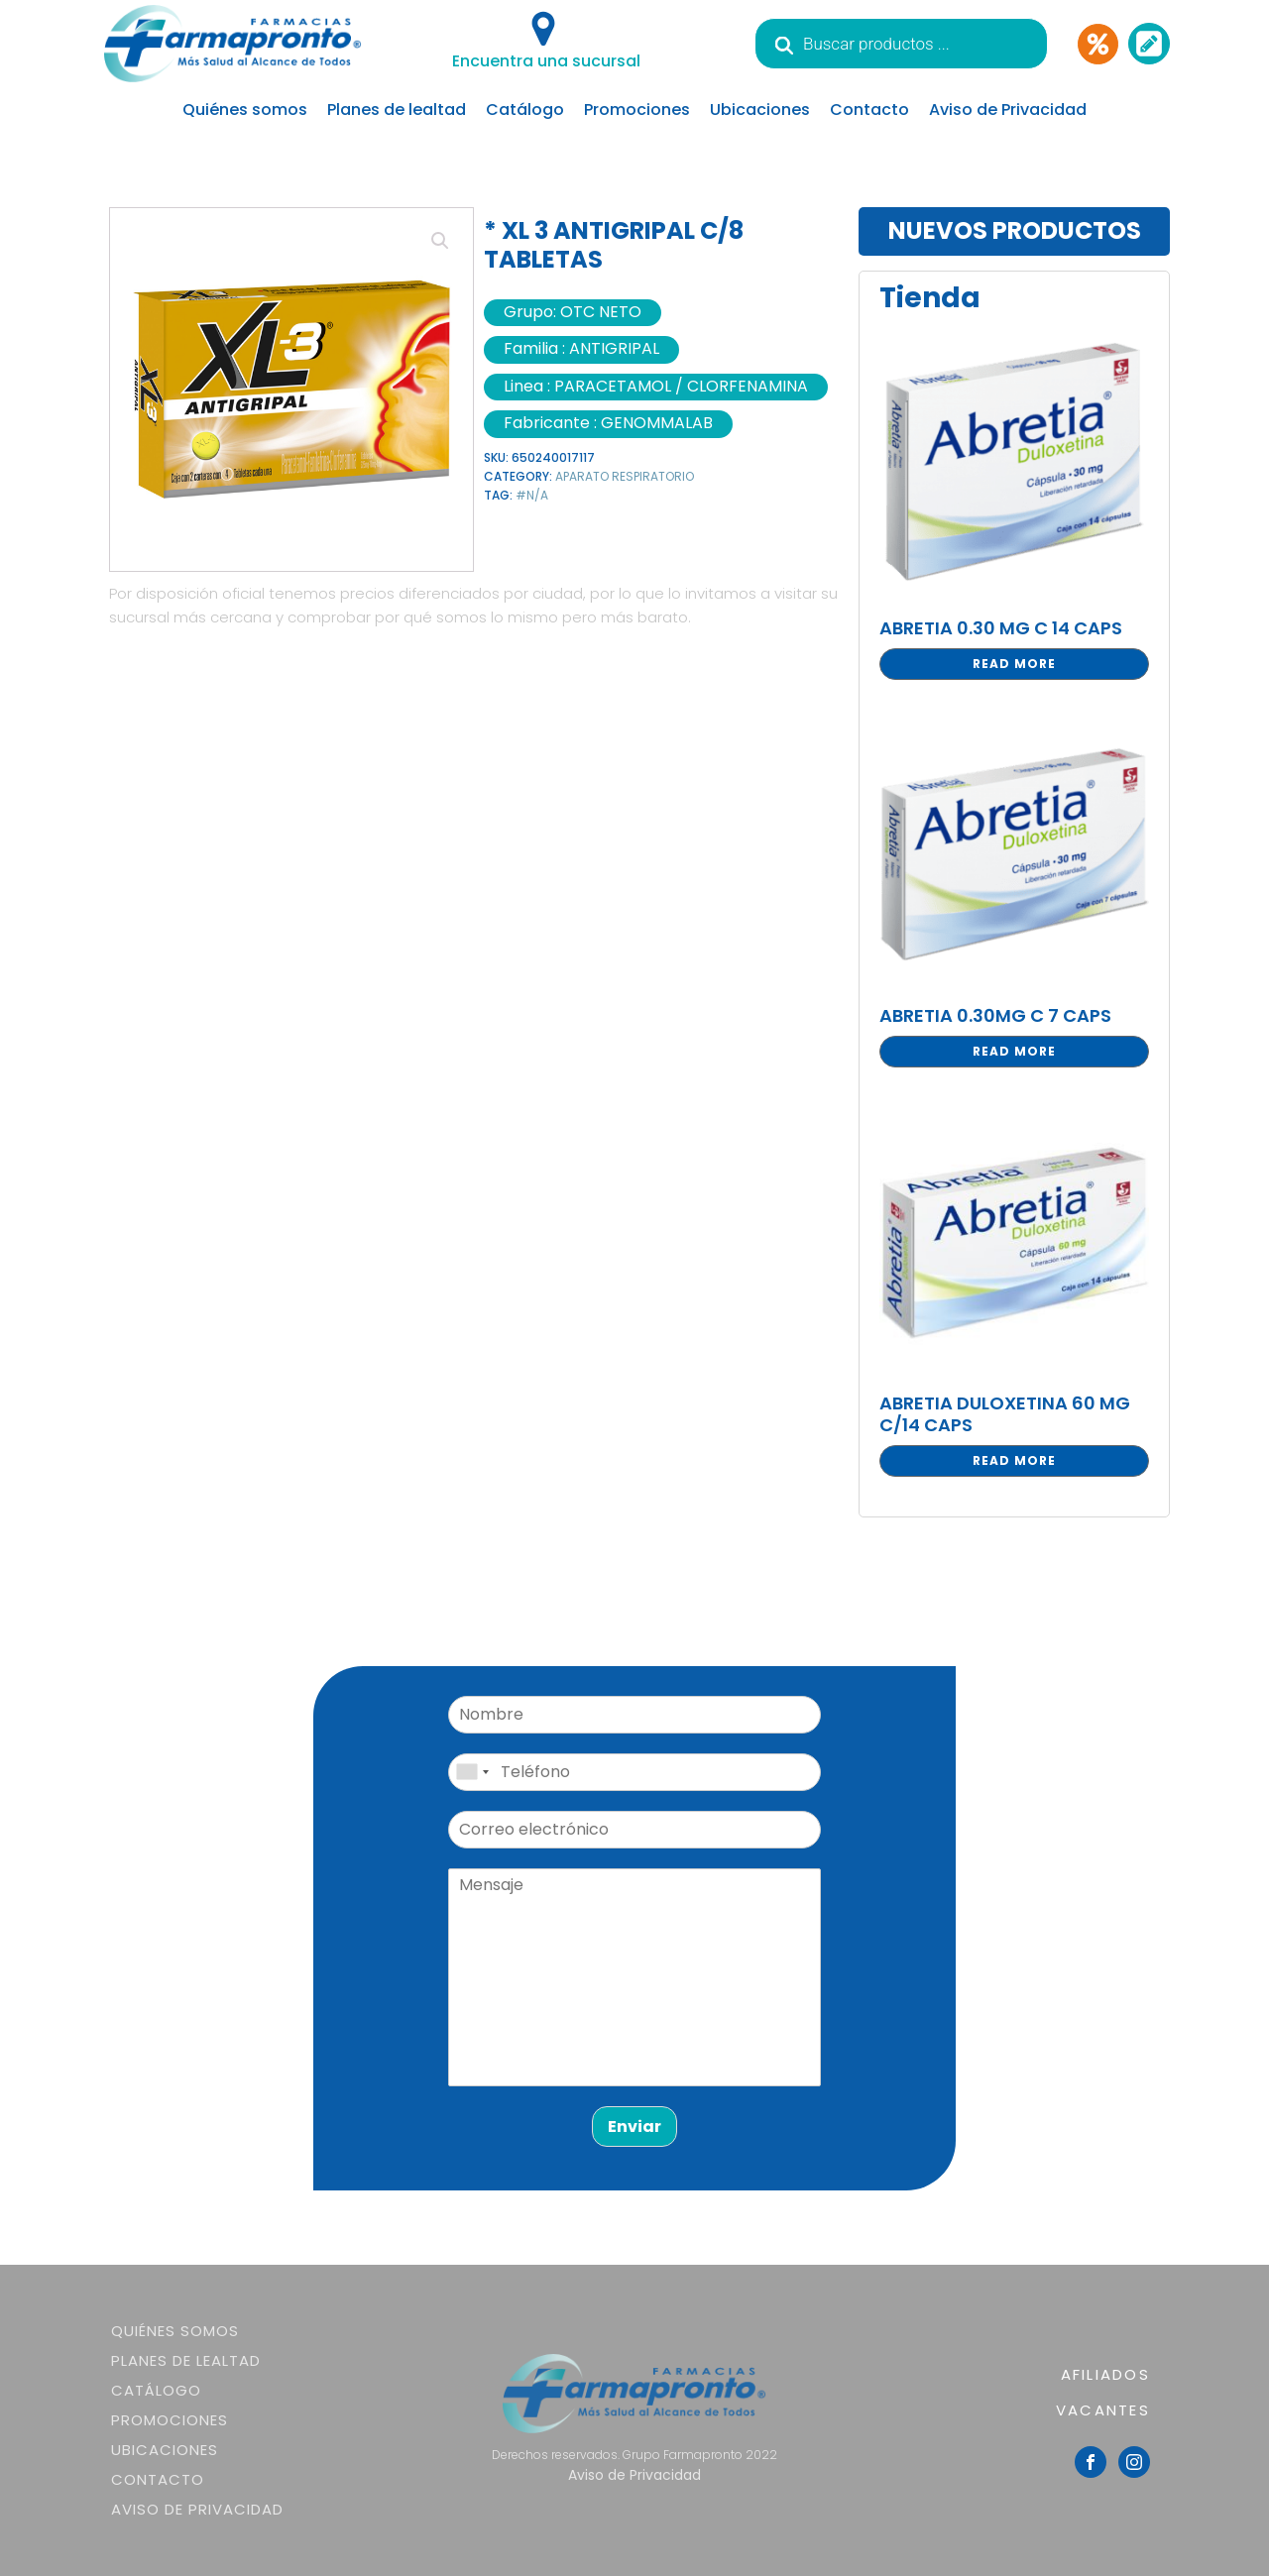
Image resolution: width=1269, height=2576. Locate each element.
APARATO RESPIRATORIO (624, 476)
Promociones (637, 109)
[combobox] (472, 1772)
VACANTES (1103, 2410)
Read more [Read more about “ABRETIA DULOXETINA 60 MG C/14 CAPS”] (1014, 1460)
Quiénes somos (244, 109)
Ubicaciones (760, 109)
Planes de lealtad (396, 109)
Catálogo (525, 109)
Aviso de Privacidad (1008, 109)
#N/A (532, 495)
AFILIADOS (1105, 2374)
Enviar (634, 2126)
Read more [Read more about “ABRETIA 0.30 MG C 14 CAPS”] (1014, 663)
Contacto (869, 109)
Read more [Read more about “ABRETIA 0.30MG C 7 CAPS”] (1014, 1051)
